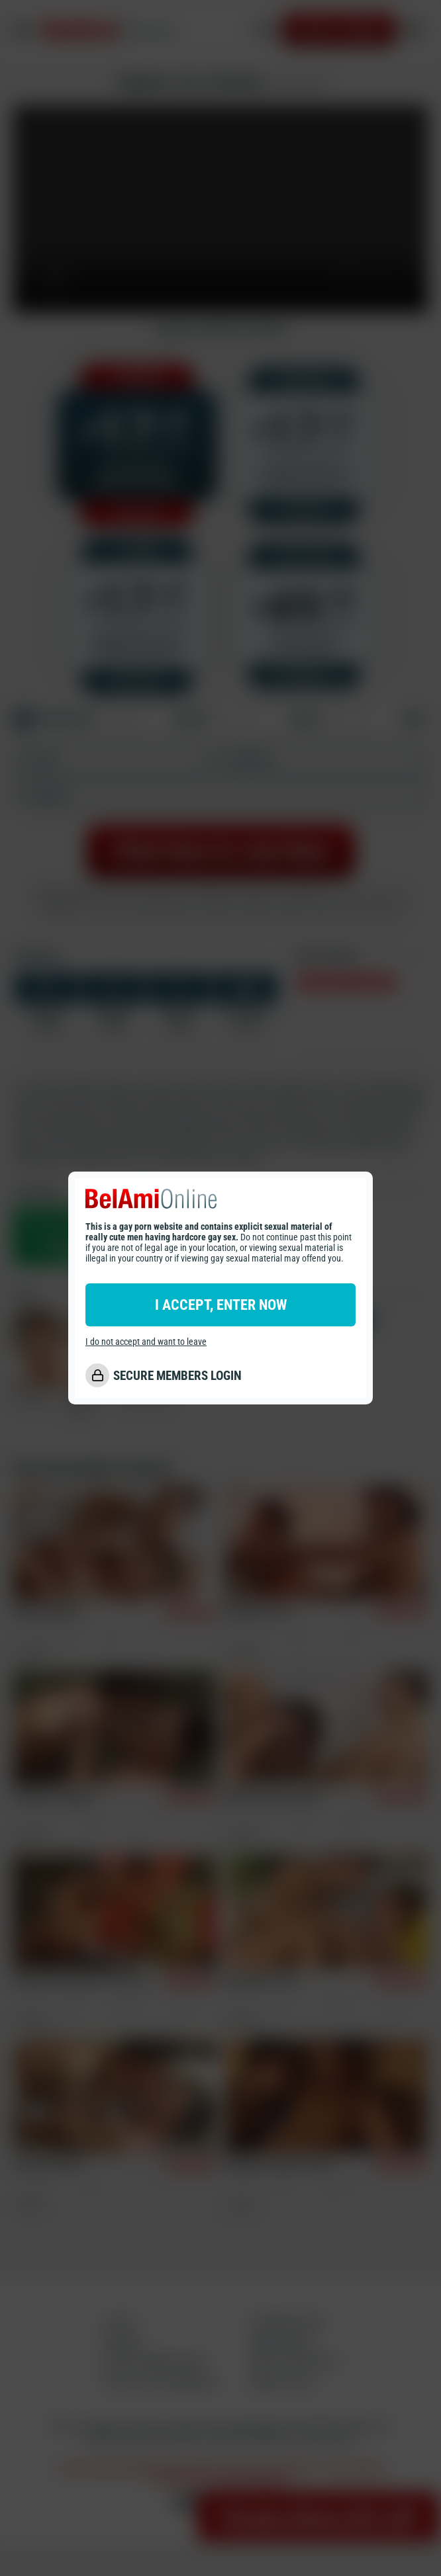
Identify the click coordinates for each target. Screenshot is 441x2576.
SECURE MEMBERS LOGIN (177, 1375)
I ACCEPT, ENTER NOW (221, 1305)
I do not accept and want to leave (146, 1341)
